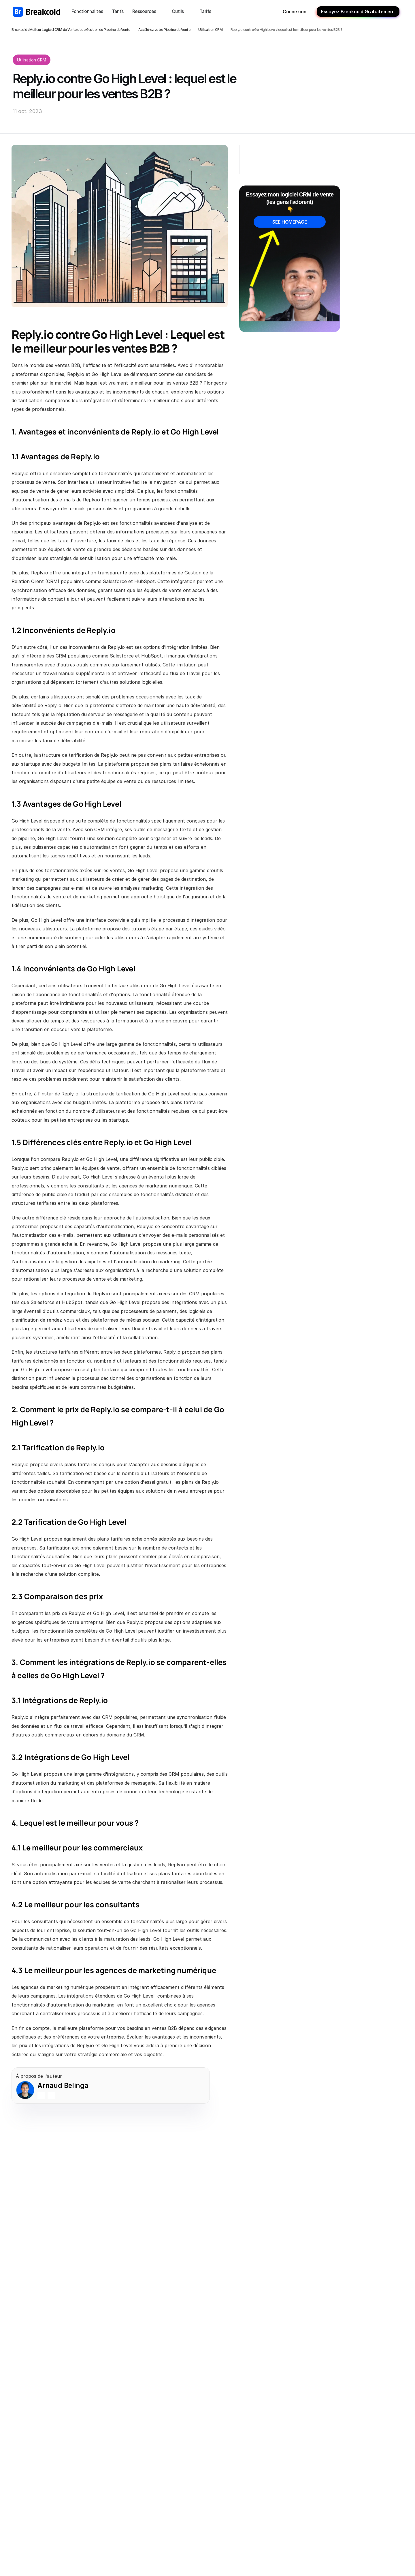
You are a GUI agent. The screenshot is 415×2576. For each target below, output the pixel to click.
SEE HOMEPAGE (289, 222)
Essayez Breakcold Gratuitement (358, 11)
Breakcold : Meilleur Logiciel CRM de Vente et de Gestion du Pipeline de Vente (71, 29)
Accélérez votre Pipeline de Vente (164, 29)
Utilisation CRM (210, 29)
